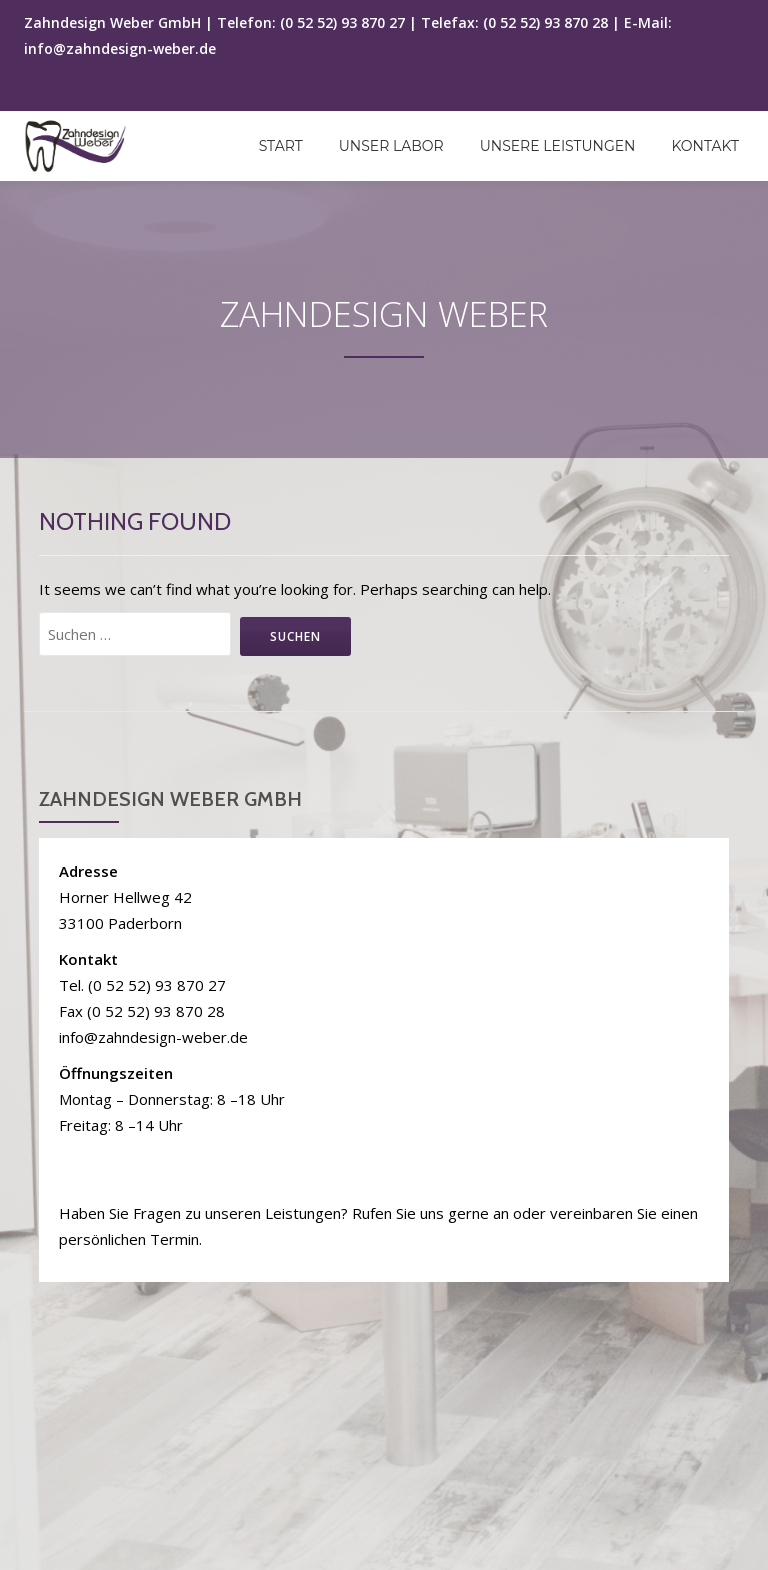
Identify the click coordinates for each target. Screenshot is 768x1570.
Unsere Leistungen (558, 146)
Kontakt (705, 146)
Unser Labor (391, 146)
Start (281, 146)
